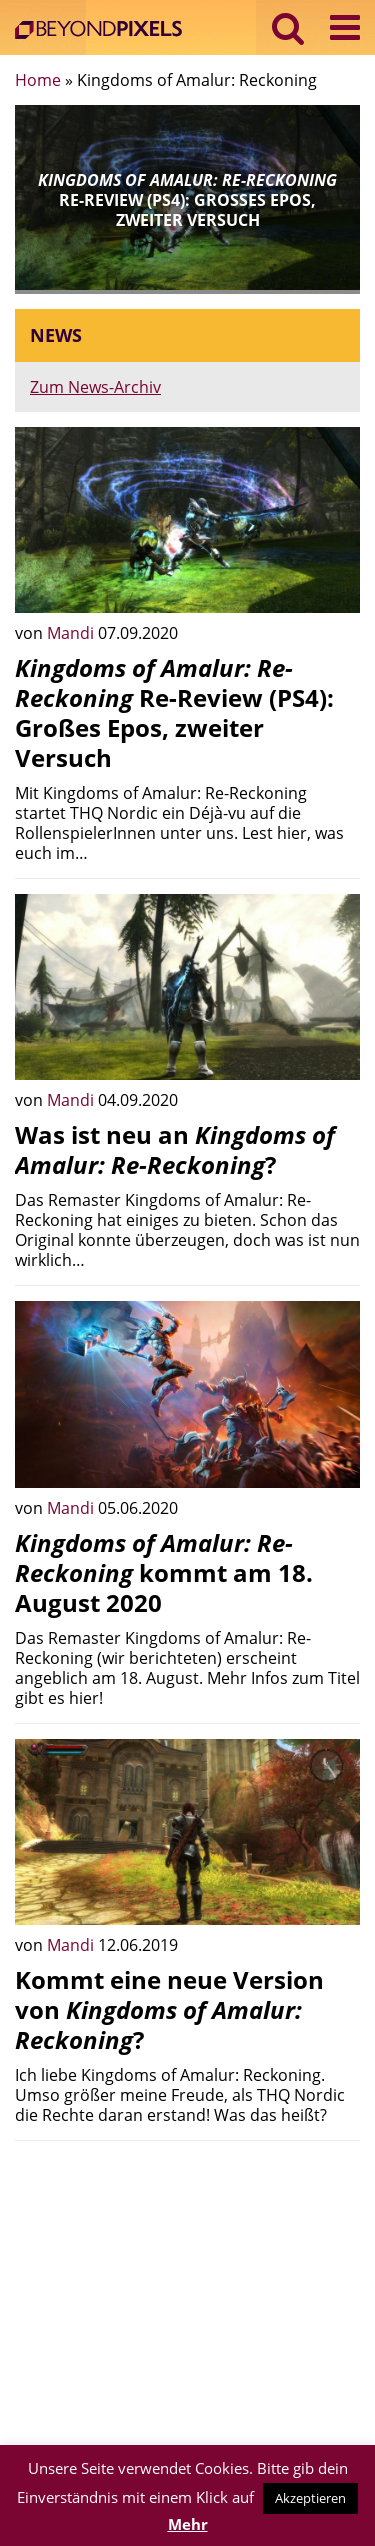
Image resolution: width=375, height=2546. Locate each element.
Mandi (72, 633)
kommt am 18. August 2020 (164, 1572)
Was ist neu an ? (175, 1149)
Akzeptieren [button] (310, 2498)
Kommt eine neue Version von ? (169, 2009)
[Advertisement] (187, 2296)
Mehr (188, 2524)
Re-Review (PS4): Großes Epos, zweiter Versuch (174, 712)
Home (38, 80)
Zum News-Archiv (95, 387)
